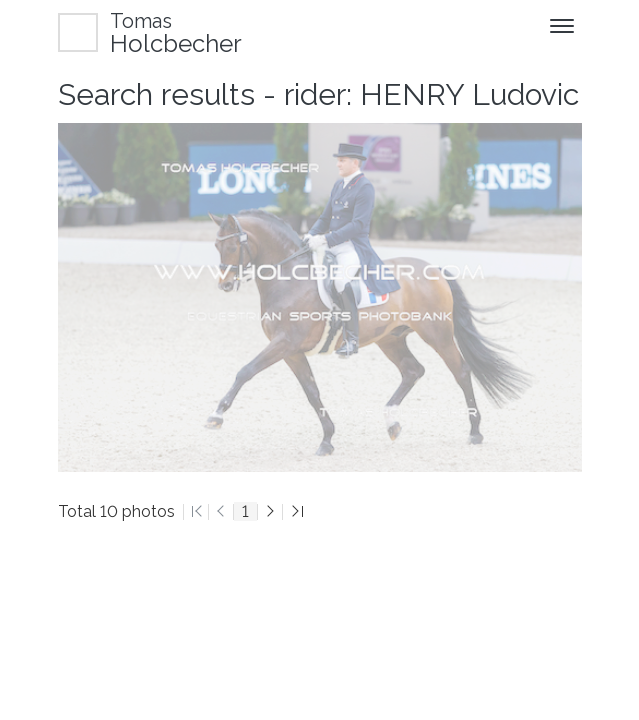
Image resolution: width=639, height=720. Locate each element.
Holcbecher (176, 32)
